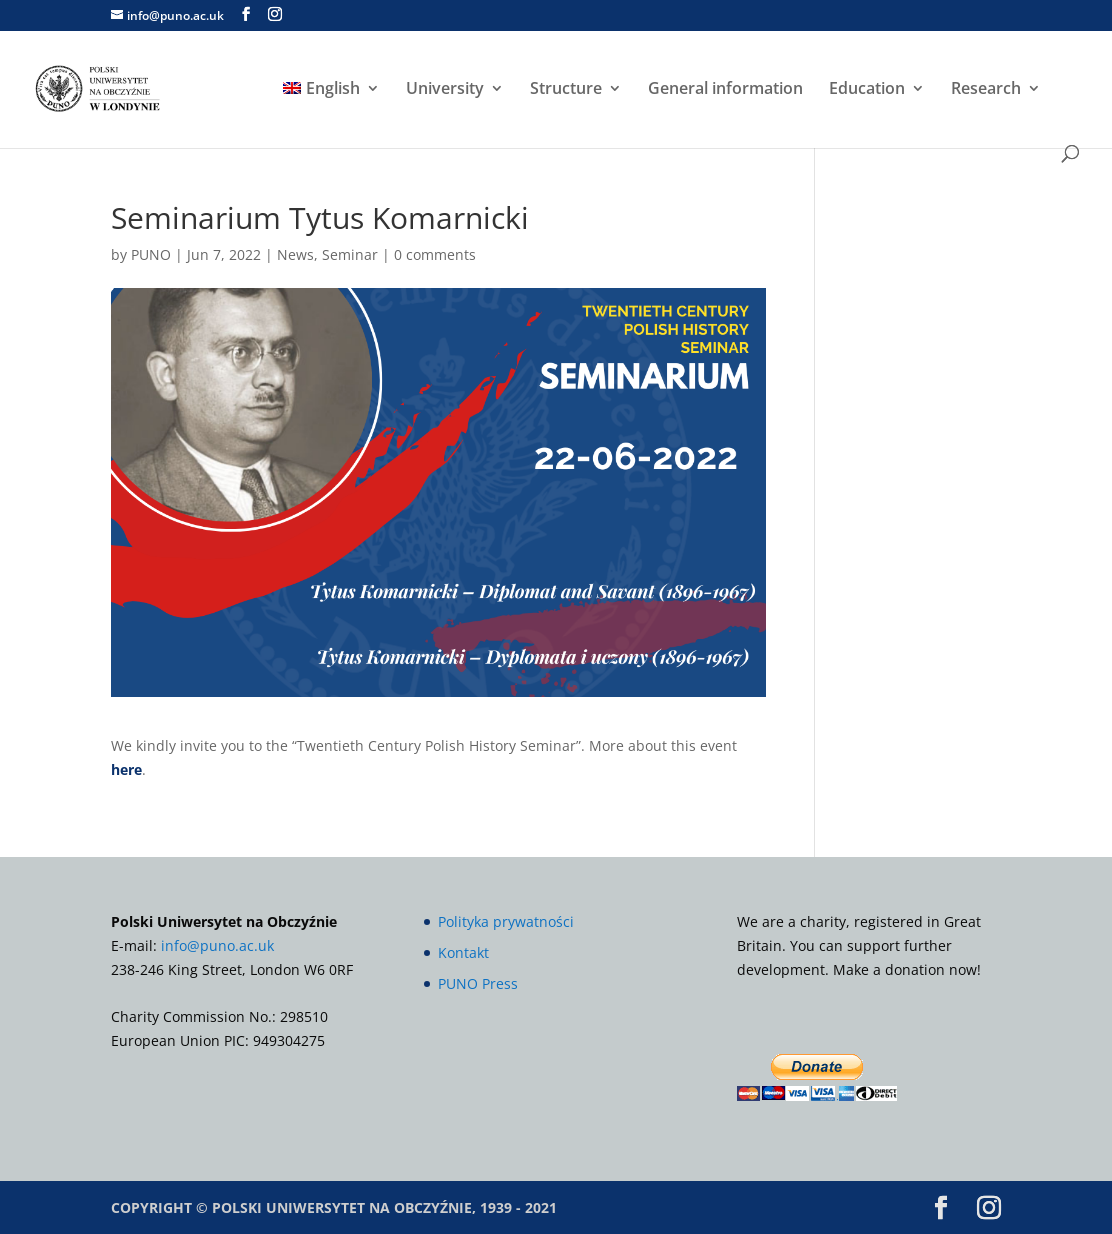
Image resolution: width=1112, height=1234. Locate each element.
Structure (566, 90)
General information (725, 90)
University (445, 90)
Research (986, 90)
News (295, 254)
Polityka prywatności (506, 921)
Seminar (350, 254)
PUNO (151, 254)
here (126, 769)
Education (867, 90)
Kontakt (463, 952)
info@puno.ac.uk (217, 945)
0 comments (435, 254)
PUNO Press (478, 983)
